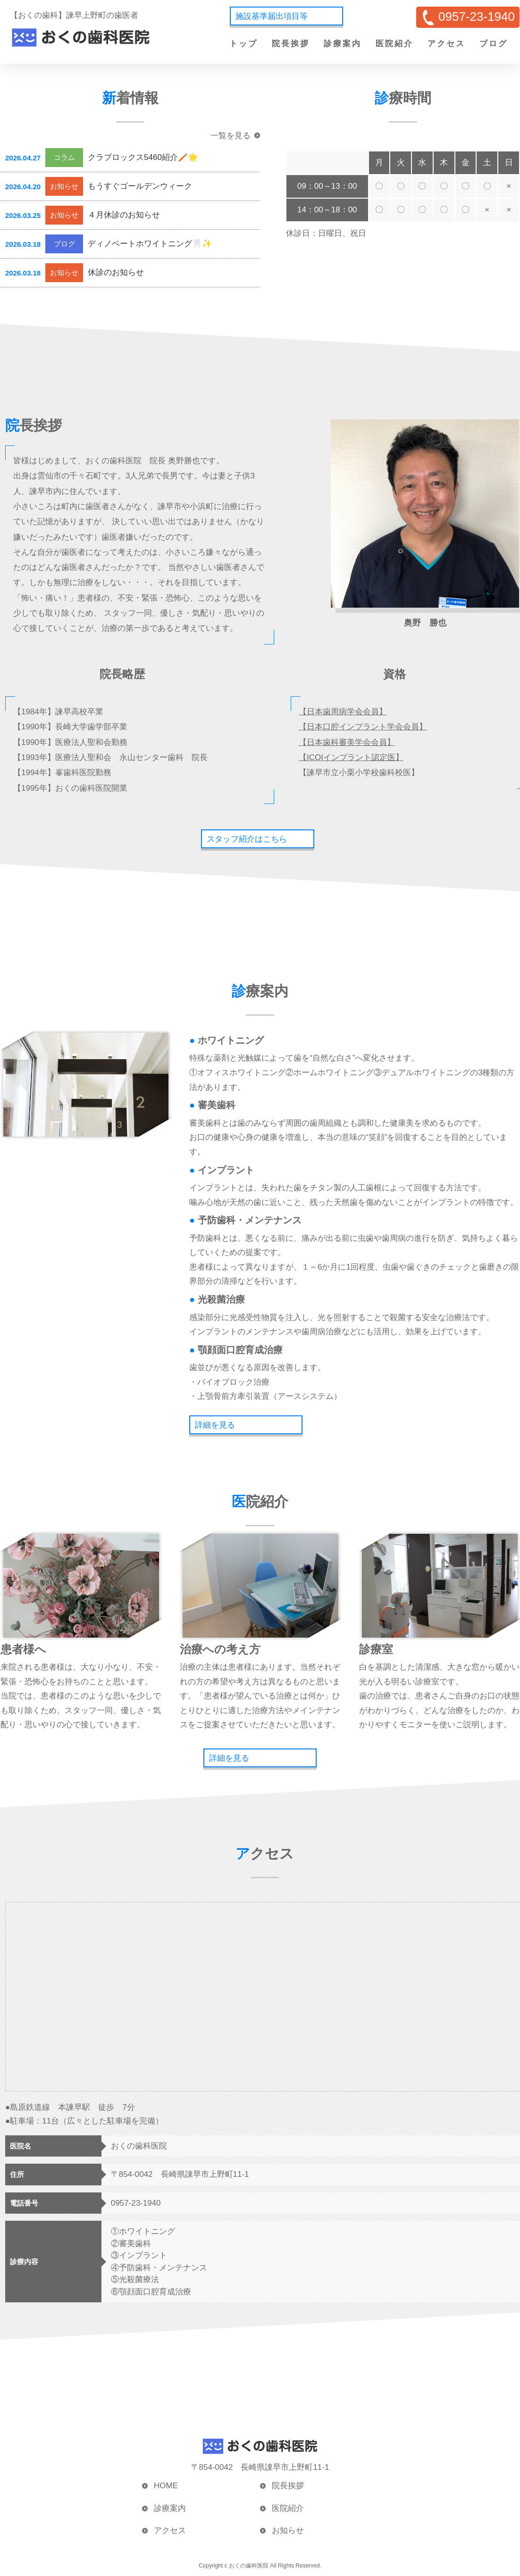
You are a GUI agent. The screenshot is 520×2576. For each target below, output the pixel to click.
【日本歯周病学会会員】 (343, 711)
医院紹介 (394, 43)
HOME (166, 2485)
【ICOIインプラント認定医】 (351, 757)
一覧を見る (230, 135)
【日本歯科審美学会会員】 (347, 742)
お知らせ (288, 2530)
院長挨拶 (291, 43)
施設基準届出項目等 (271, 16)
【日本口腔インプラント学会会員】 (363, 726)
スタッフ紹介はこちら (247, 839)
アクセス (446, 43)
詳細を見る (215, 1425)
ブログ (493, 43)
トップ (243, 43)
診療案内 (342, 43)
